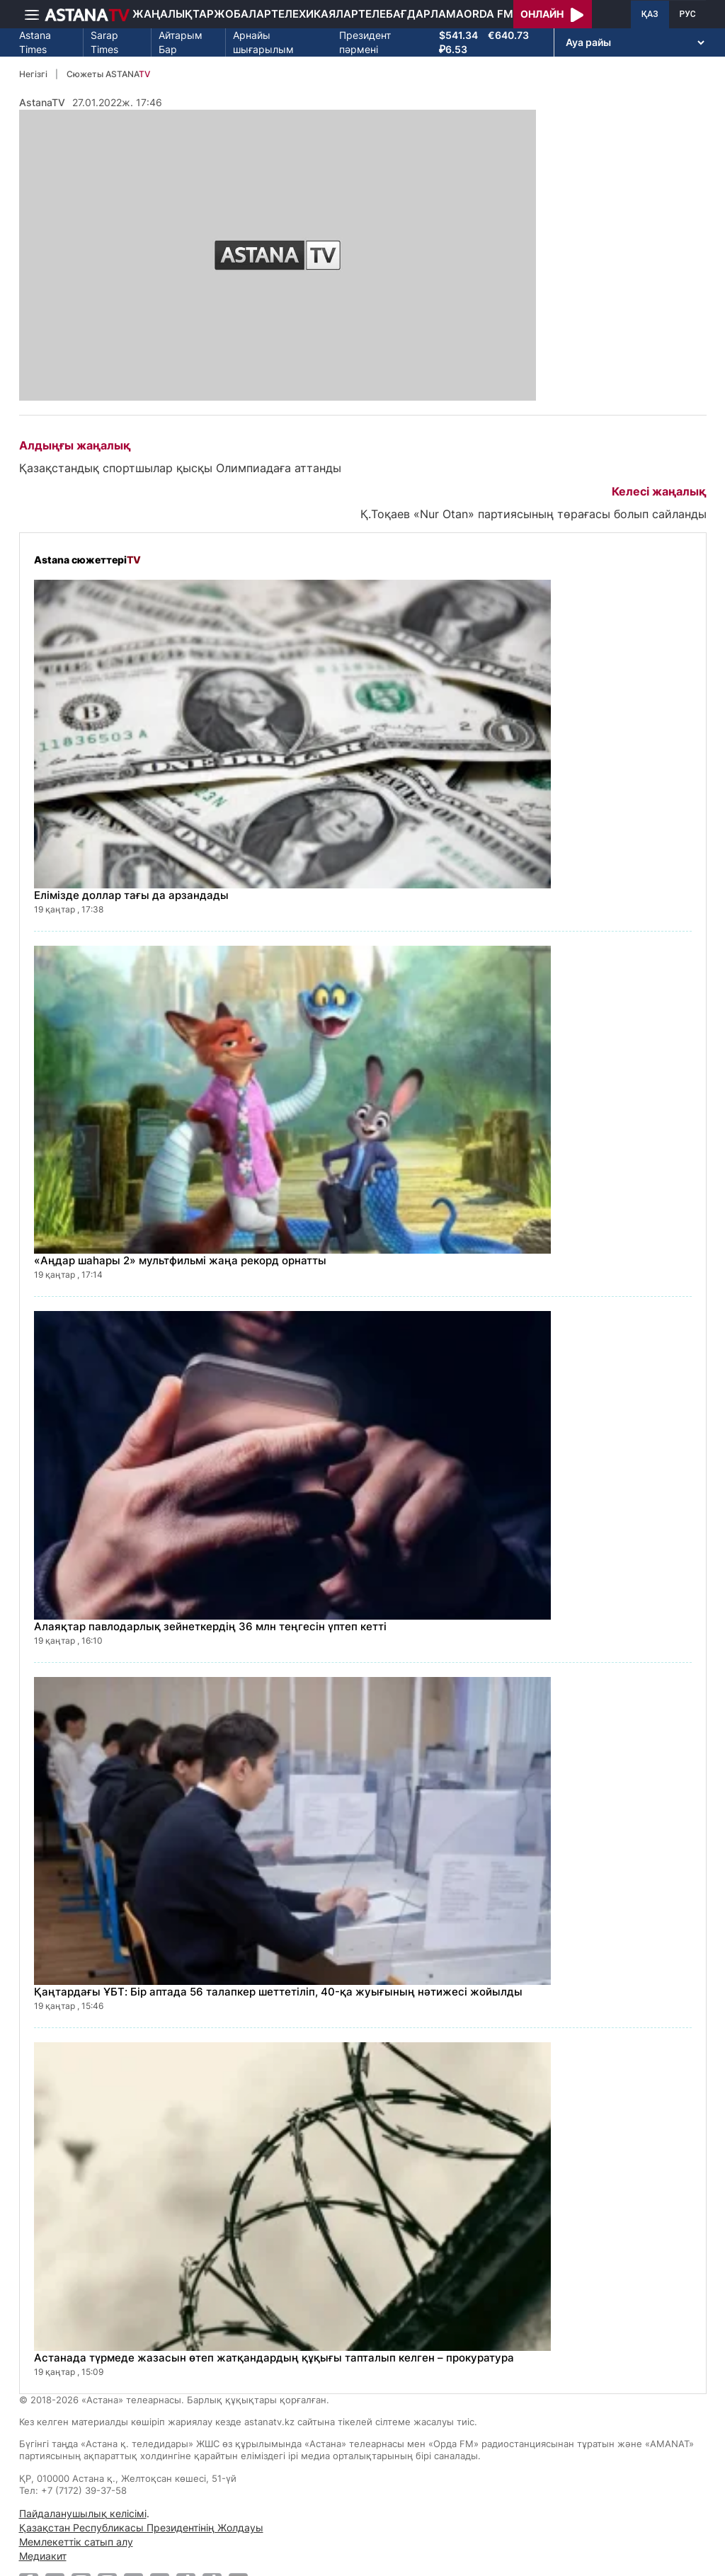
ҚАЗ (649, 14)
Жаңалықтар (173, 14)
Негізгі (33, 74)
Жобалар (242, 14)
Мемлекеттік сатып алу (76, 2542)
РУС (688, 14)
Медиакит (43, 2556)
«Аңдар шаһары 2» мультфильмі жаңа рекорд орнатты (180, 1260)
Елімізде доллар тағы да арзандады (131, 895)
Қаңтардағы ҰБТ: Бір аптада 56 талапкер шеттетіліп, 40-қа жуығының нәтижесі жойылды (278, 1991)
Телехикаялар (314, 14)
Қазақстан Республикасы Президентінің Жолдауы (141, 2527)
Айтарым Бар (180, 42)
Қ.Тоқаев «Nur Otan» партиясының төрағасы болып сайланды (533, 514)
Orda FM (488, 14)
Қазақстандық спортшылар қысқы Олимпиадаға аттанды (180, 468)
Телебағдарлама (411, 14)
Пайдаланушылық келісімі (83, 2513)
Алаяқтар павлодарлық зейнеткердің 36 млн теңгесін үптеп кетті (210, 1626)
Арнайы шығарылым (263, 42)
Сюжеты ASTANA (108, 74)
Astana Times (35, 42)
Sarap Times (104, 42)
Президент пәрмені (365, 42)
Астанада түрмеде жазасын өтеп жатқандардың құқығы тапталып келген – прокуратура (274, 2357)
